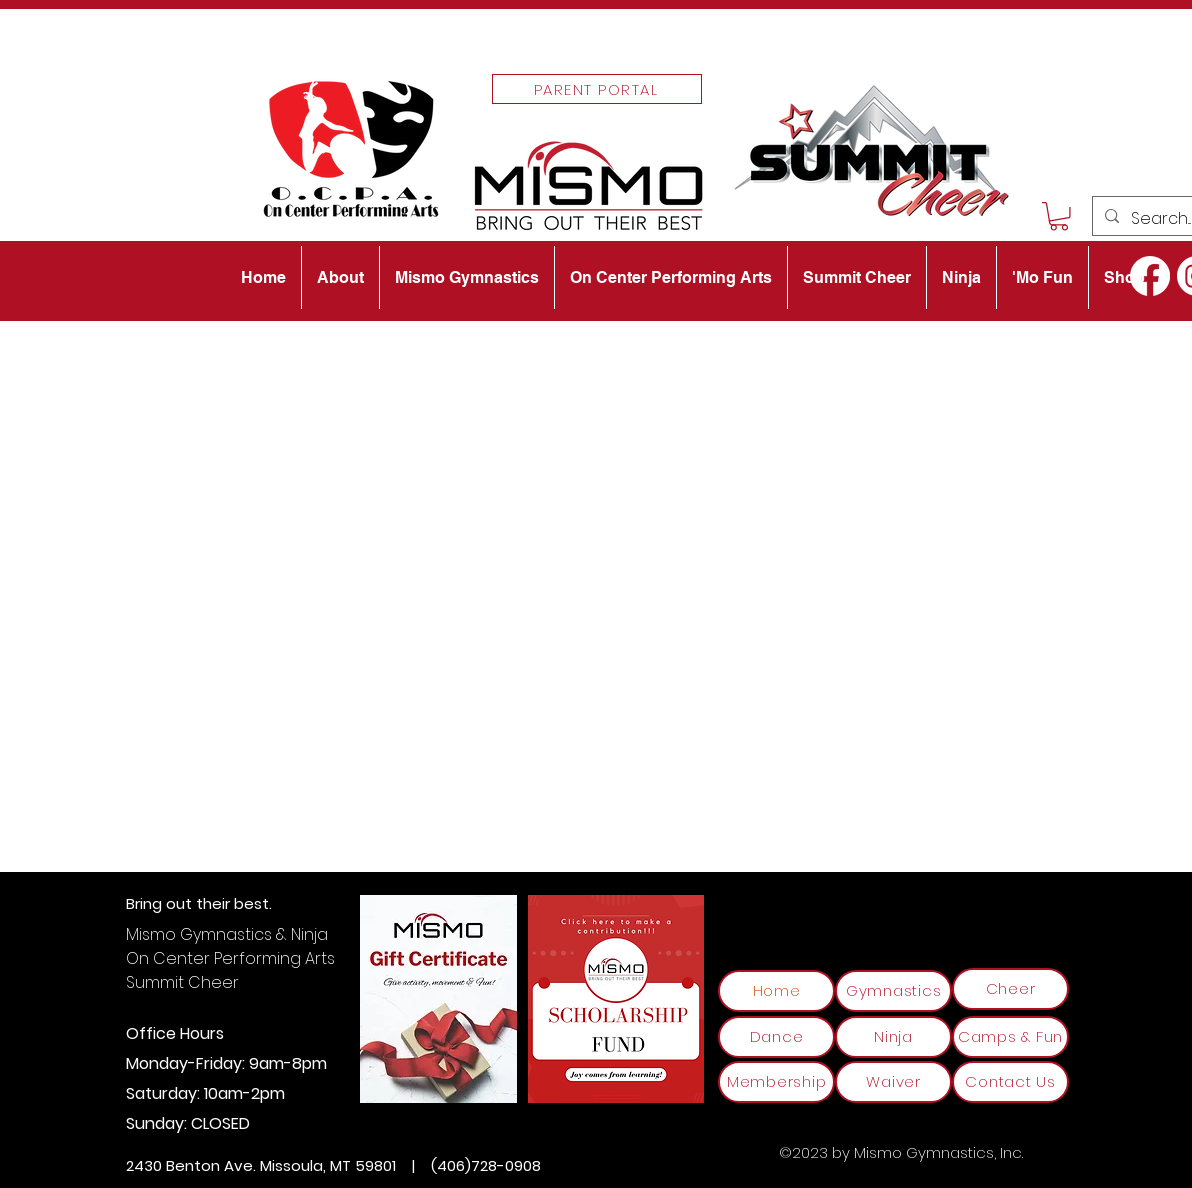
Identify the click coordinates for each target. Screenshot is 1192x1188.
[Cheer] (1010, 989)
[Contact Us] (1010, 1082)
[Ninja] (893, 1037)
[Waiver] (893, 1082)
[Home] (776, 991)
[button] (1059, 216)
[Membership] (776, 1082)
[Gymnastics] (893, 991)
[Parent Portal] (597, 89)
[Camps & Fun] (1010, 1037)
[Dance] (776, 1037)
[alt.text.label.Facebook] (1150, 276)
